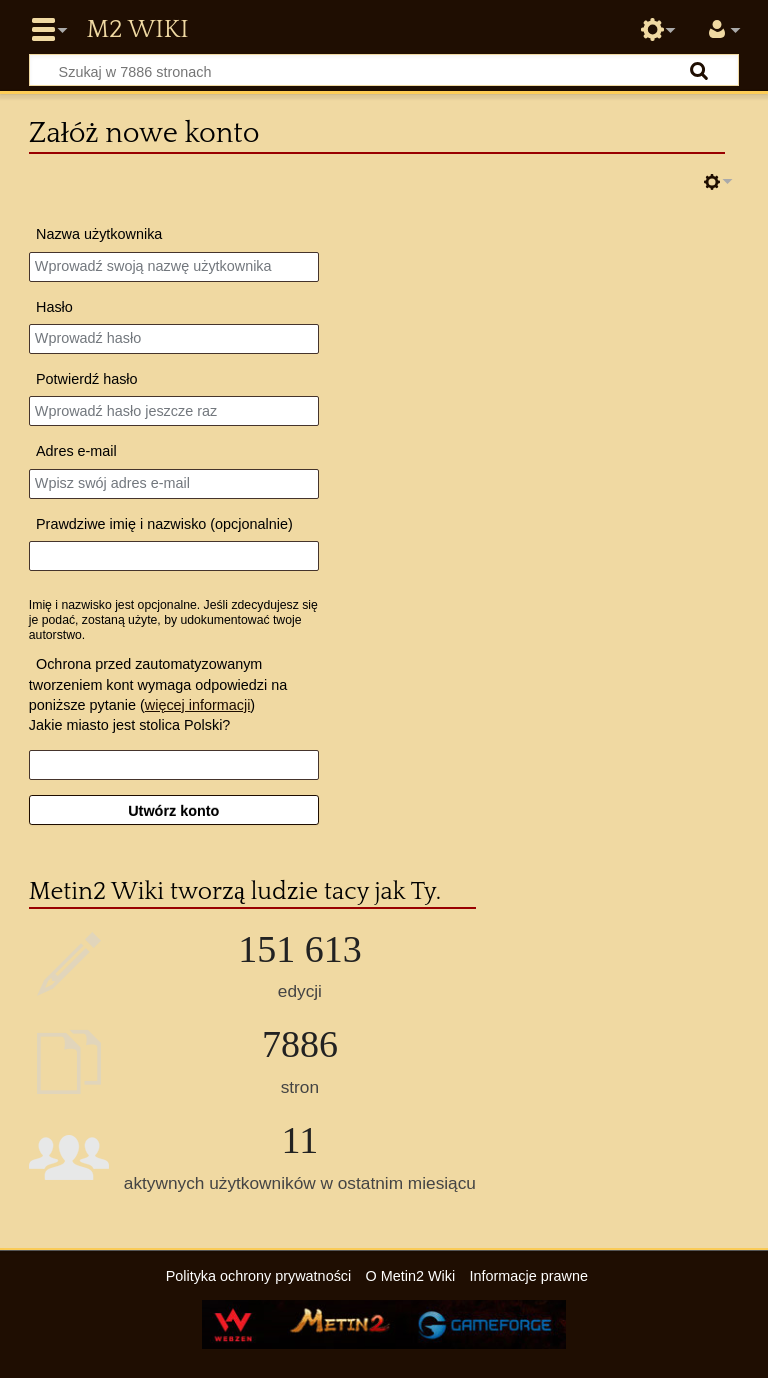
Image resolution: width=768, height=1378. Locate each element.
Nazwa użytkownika (99, 234)
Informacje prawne (529, 1276)
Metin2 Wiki (137, 30)
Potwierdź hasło (87, 379)
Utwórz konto (173, 811)
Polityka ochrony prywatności (259, 1276)
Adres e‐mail (76, 451)
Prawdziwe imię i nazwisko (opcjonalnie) (164, 524)
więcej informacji (198, 705)
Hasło (54, 307)
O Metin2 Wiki (411, 1276)
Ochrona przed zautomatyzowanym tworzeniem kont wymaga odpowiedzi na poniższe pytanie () (158, 684)
